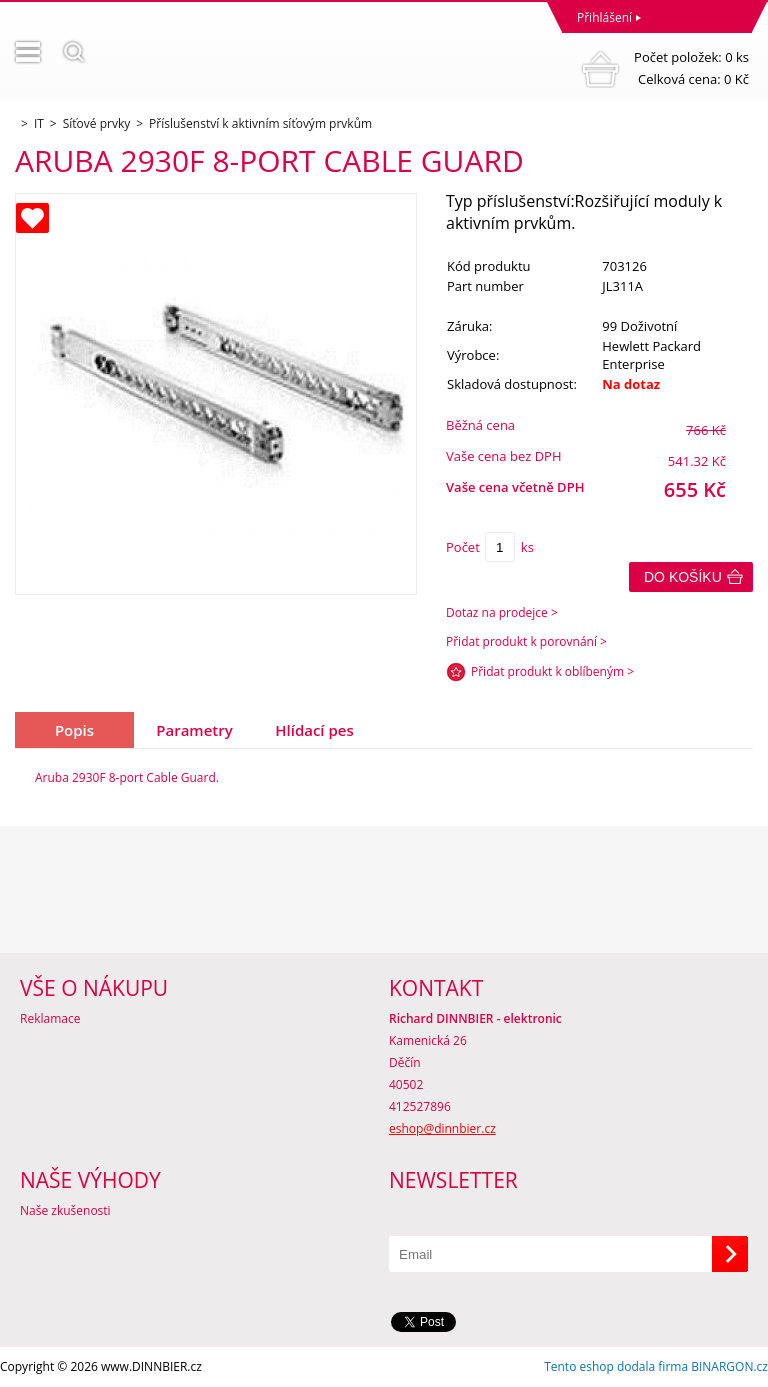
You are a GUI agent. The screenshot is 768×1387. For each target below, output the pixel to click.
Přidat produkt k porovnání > (526, 641)
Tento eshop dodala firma (616, 1366)
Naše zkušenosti (65, 1210)
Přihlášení (604, 17)
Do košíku (683, 577)
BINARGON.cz (729, 1366)
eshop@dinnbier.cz (442, 1128)
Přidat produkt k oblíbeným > (552, 671)
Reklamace (50, 1018)
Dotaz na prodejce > (502, 612)
